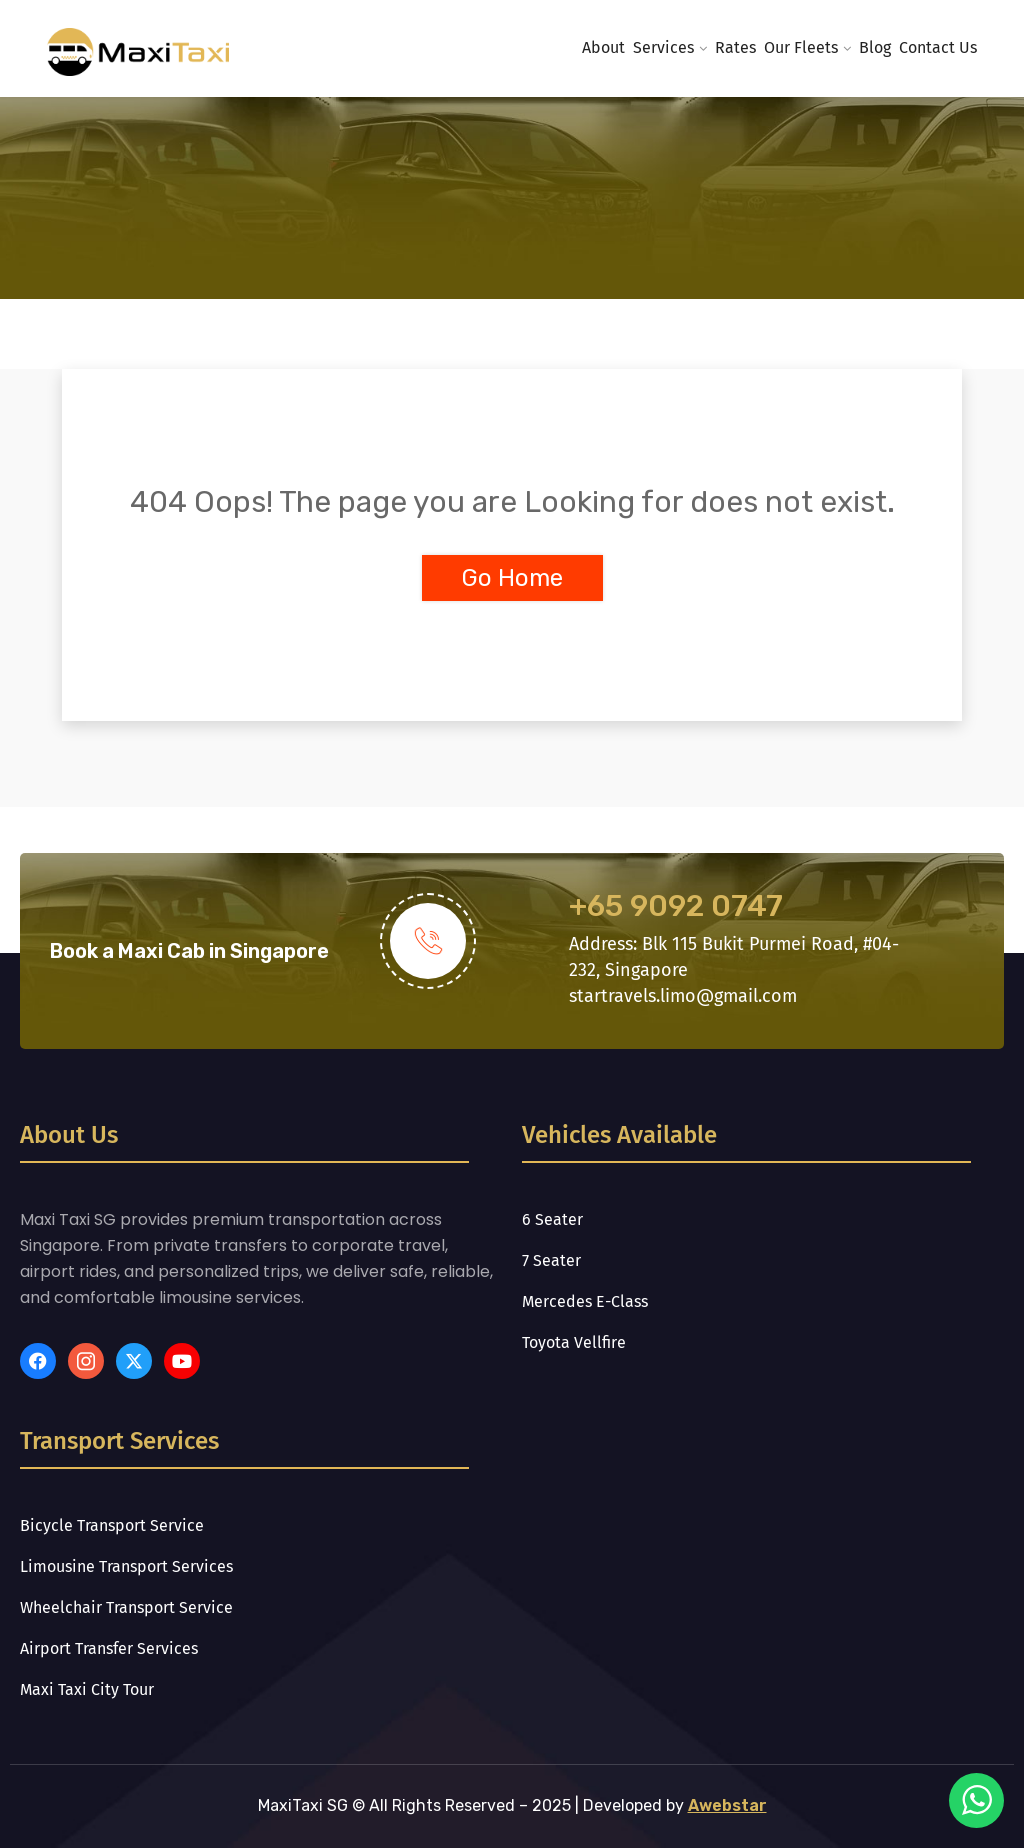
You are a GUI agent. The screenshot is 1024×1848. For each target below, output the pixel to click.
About (603, 47)
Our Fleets (801, 47)
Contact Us (938, 47)
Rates (735, 47)
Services (663, 47)
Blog (875, 47)
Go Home (512, 578)
